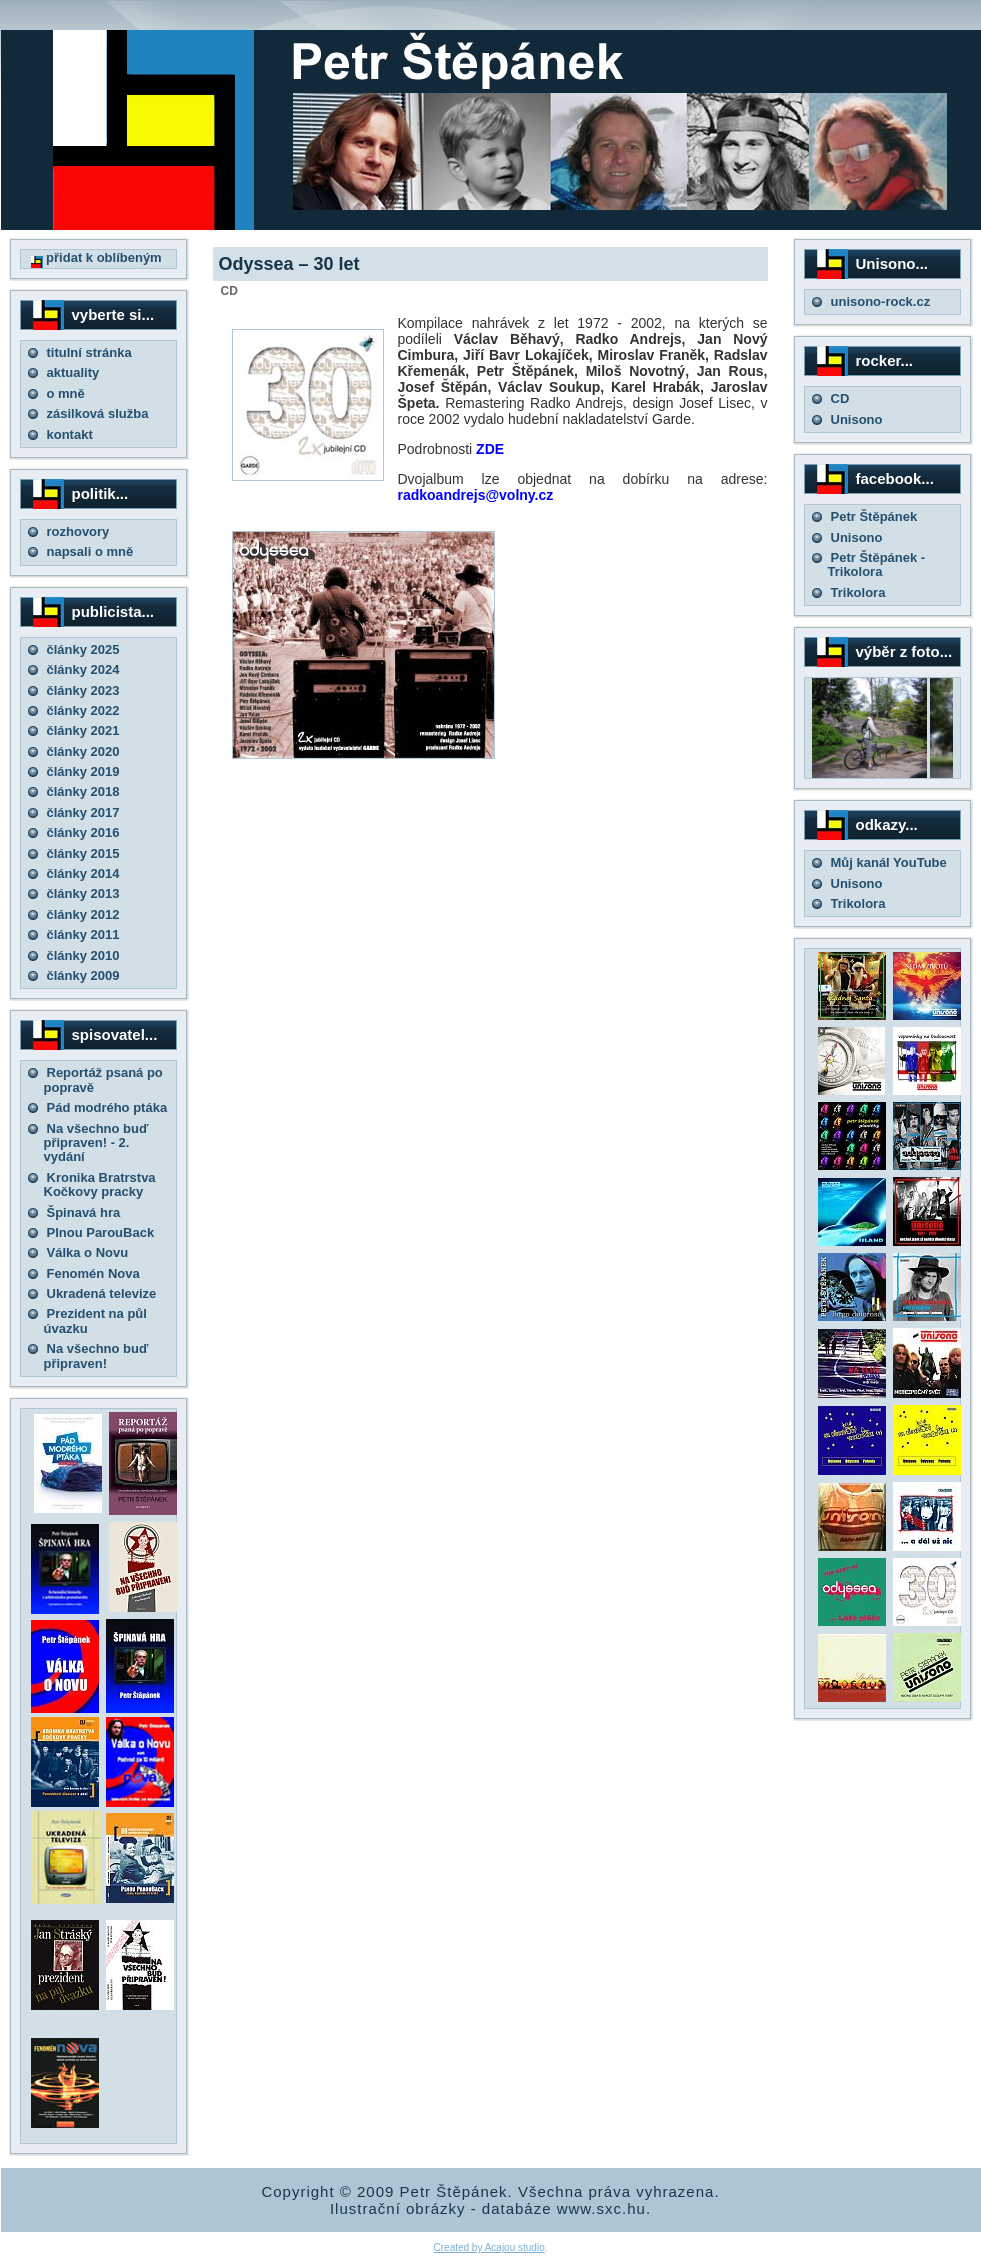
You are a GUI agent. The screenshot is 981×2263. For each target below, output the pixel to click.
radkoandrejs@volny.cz (476, 495)
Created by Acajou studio (489, 2247)
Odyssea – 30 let (289, 264)
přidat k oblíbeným (96, 257)
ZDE (490, 449)
